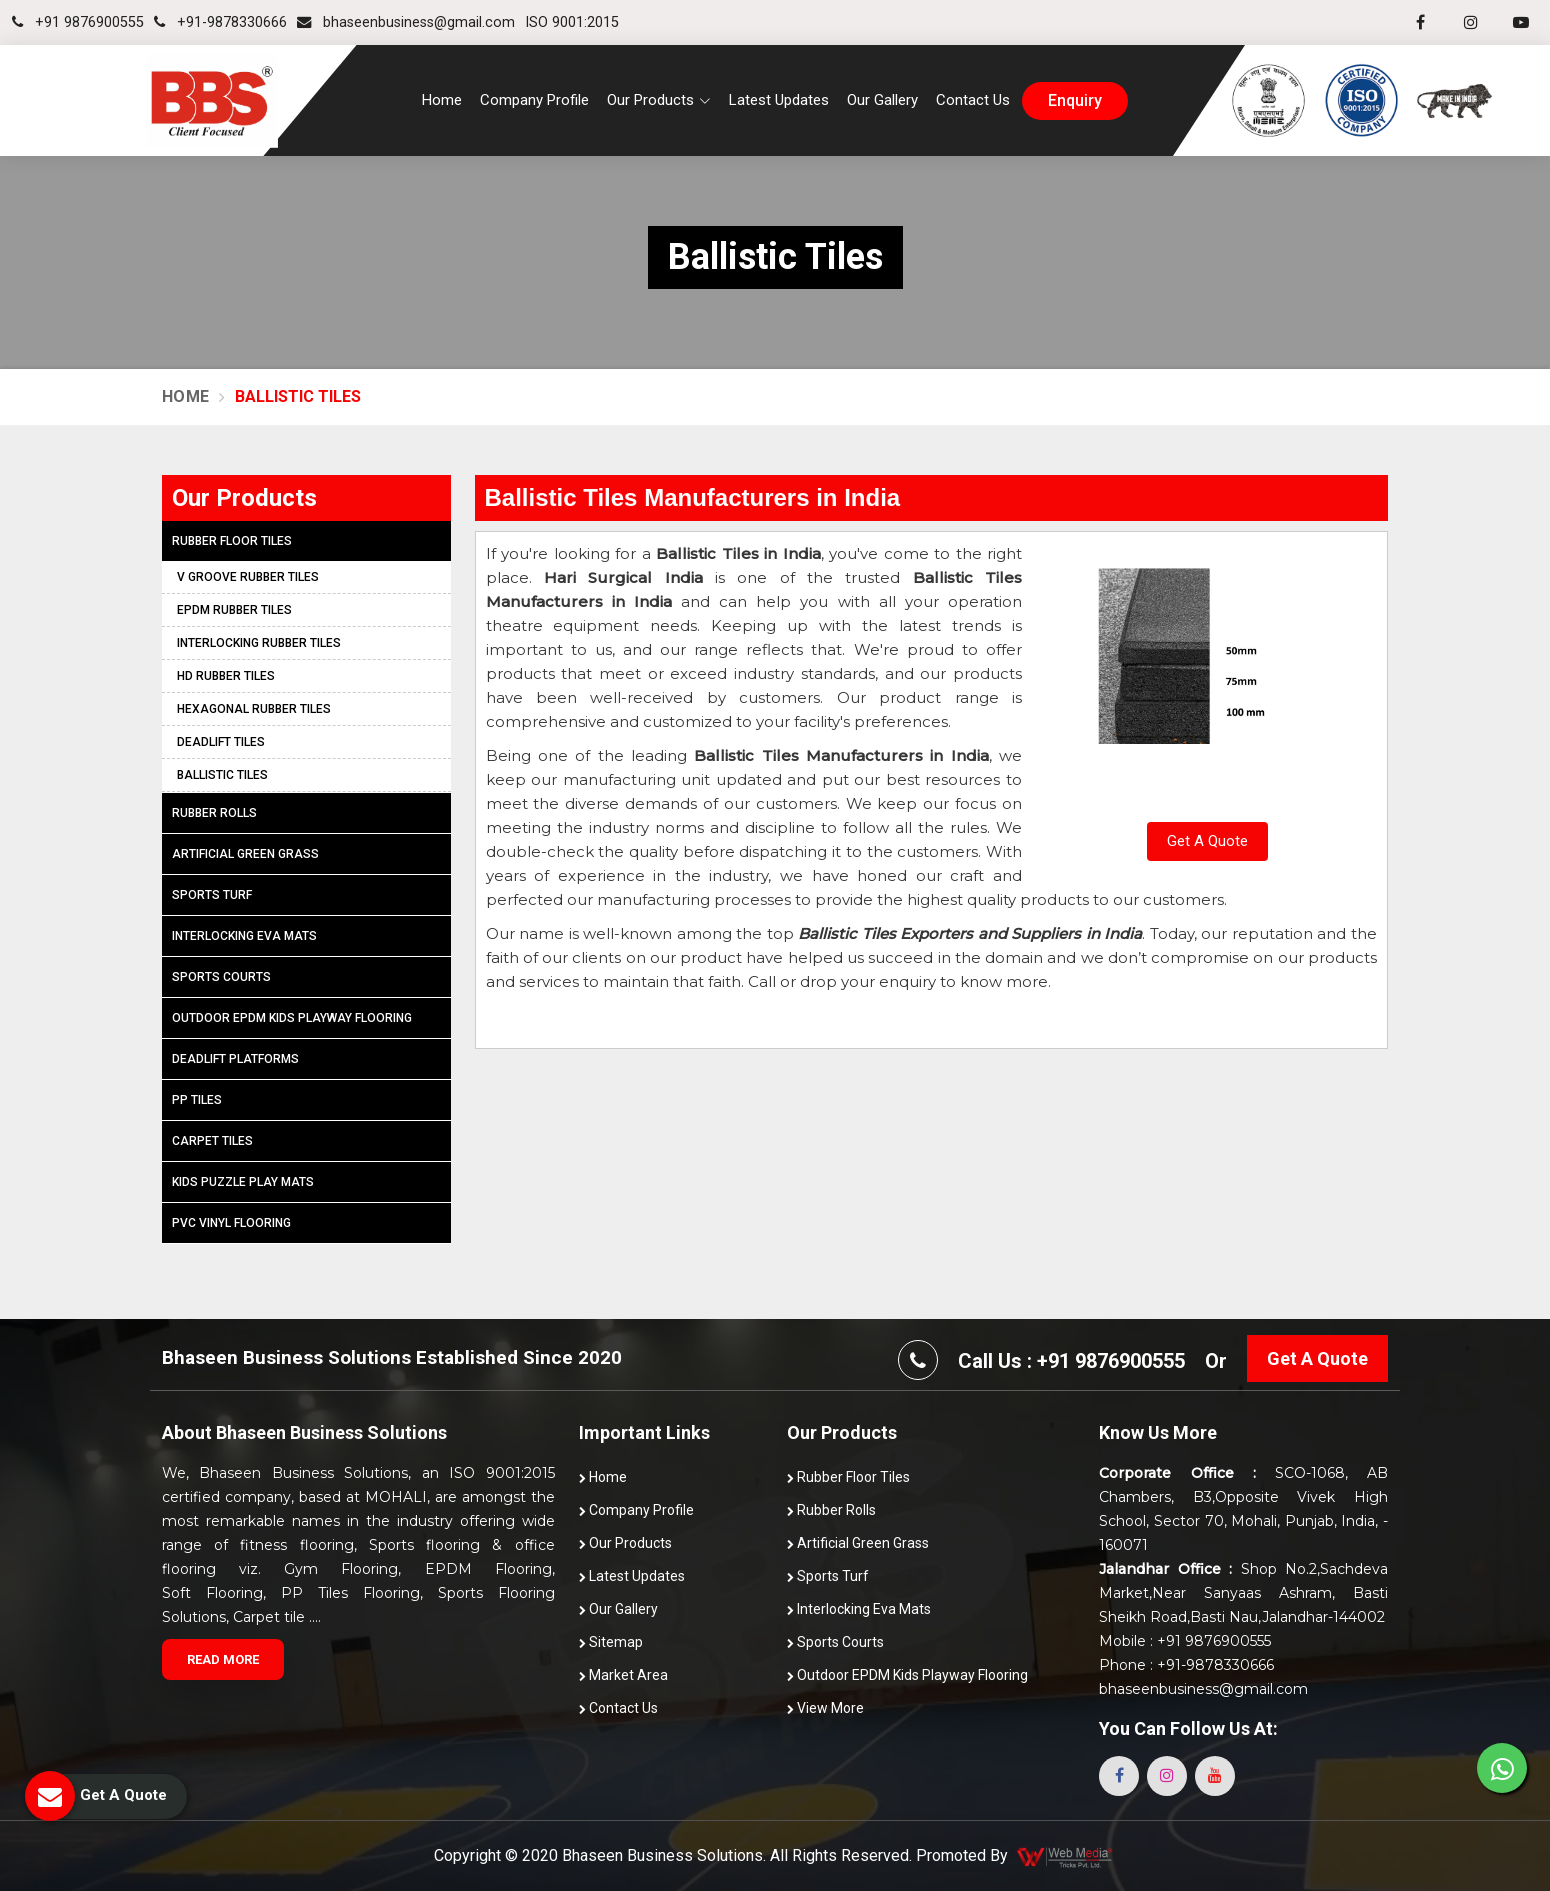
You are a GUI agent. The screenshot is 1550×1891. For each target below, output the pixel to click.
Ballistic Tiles (222, 775)
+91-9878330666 (220, 22)
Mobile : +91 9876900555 (1185, 1641)
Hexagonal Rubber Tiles (254, 709)
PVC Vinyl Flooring (231, 1223)
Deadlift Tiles (221, 742)
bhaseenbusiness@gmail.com (406, 22)
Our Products (625, 1543)
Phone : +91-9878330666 (1186, 1665)
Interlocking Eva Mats (244, 936)
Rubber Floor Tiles (232, 541)
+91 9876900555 (78, 22)
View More (825, 1708)
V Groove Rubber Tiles (248, 577)
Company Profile (534, 100)
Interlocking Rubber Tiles (259, 643)
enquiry (1075, 101)
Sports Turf (212, 895)
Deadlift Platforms (235, 1059)
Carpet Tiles (212, 1141)
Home (442, 100)
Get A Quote (1207, 841)
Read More (223, 1659)
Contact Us (973, 100)
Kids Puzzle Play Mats (243, 1182)
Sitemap (611, 1642)
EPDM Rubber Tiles (234, 610)
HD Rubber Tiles (226, 676)
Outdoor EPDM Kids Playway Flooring (292, 1018)
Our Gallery (882, 100)
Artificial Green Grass (245, 854)
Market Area (623, 1675)
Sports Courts (221, 977)
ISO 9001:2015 (572, 22)
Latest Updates (779, 100)
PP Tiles (197, 1100)
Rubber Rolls (214, 813)
